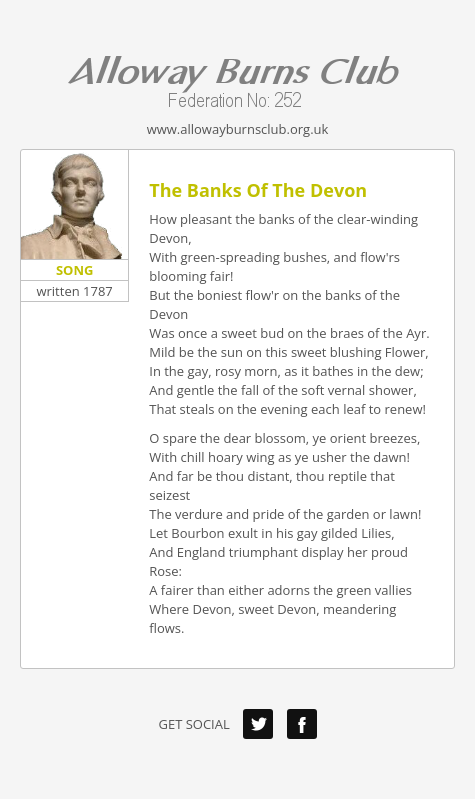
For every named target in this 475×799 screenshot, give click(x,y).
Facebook (302, 724)
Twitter (258, 724)
